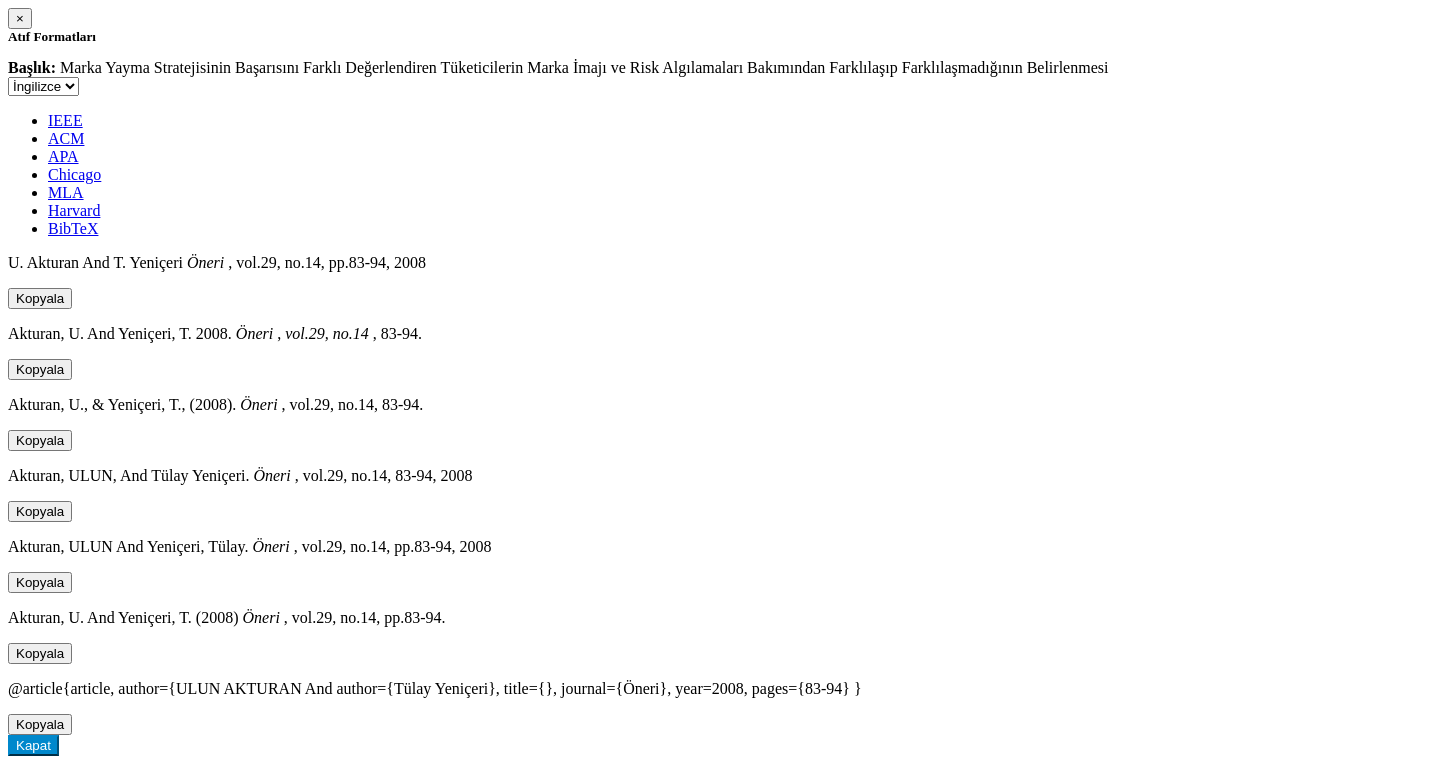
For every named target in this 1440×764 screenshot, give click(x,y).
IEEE (65, 120)
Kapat (33, 745)
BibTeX (73, 228)
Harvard (74, 210)
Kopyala (40, 298)
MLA (66, 192)
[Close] (20, 18)
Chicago (74, 174)
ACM (66, 138)
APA (63, 156)
